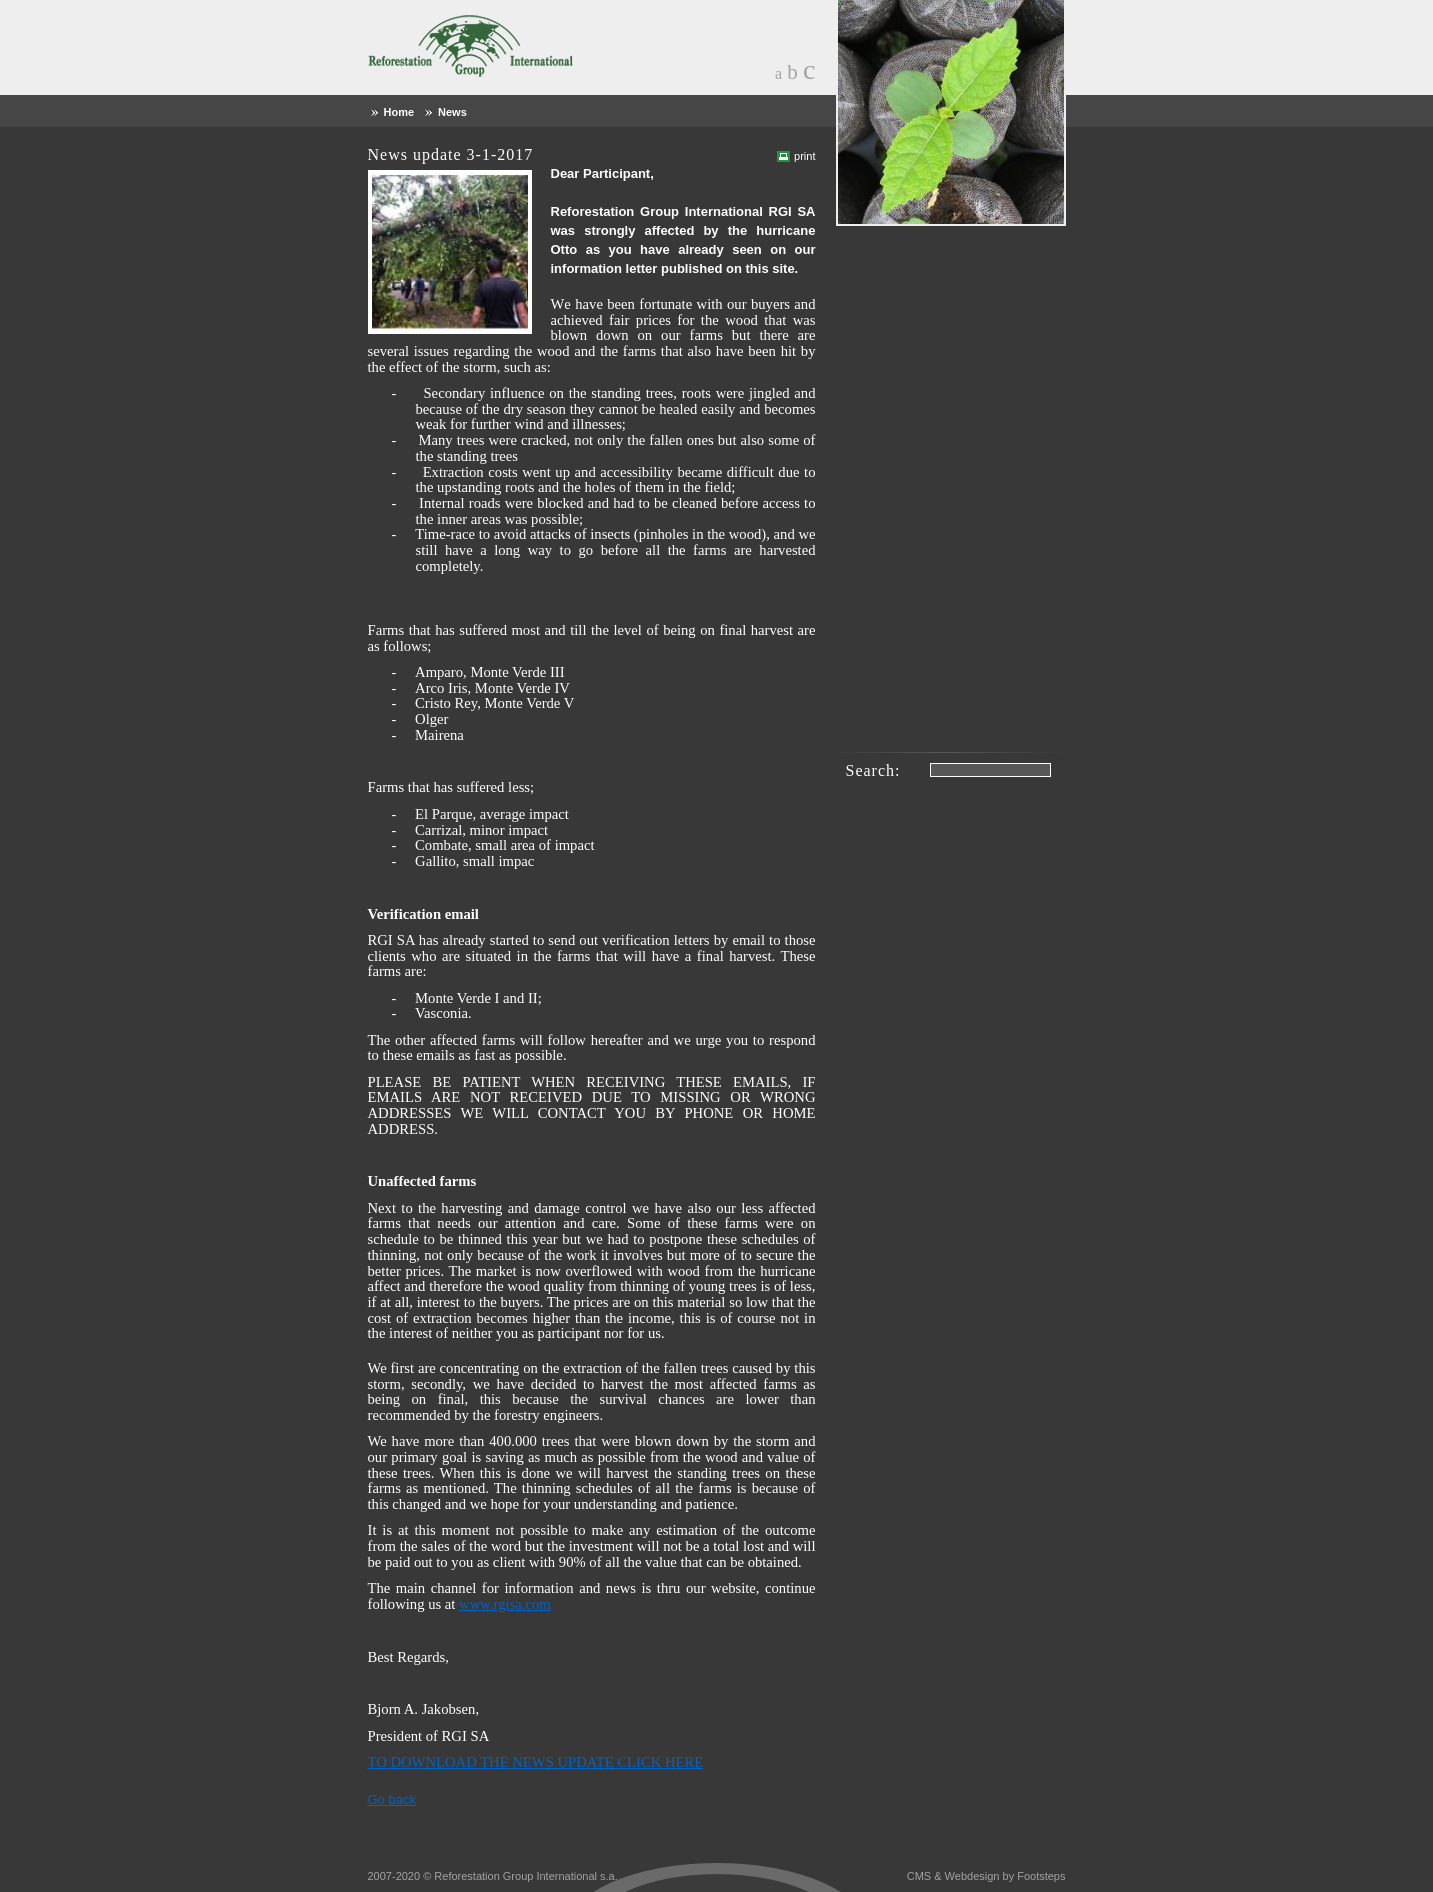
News (452, 112)
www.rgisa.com (505, 1604)
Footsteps (1041, 1876)
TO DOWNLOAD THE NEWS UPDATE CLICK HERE (536, 1762)
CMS (919, 1876)
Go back (392, 1799)
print (804, 156)
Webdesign (972, 1876)
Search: (873, 770)
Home (399, 112)
